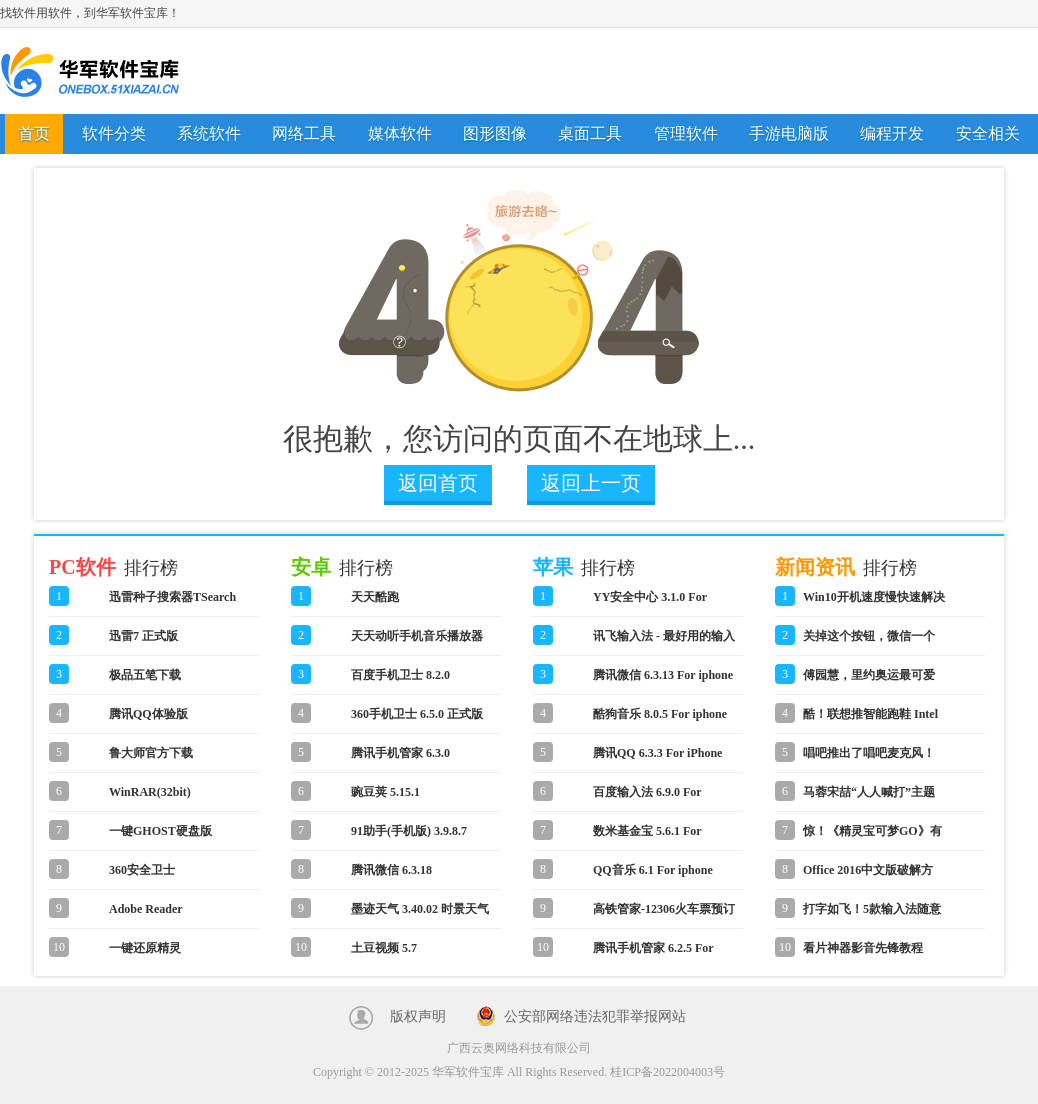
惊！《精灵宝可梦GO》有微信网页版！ (872, 837)
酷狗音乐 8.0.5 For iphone (660, 714)
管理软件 (686, 133)
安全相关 (988, 133)
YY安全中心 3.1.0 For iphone (650, 603)
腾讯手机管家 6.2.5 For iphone (653, 954)
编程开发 (892, 133)
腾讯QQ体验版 (148, 714)
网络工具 (304, 133)
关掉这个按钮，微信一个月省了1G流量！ (869, 642)
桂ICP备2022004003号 (667, 1072)
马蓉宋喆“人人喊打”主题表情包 (869, 798)
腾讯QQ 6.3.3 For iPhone (657, 753)
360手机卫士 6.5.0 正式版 (417, 714)
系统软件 (209, 133)
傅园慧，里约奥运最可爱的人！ (869, 681)
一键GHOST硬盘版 (160, 831)
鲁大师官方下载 (151, 753)
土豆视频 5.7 (384, 948)
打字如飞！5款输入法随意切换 (872, 915)
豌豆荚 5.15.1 (385, 792)
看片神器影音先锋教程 (863, 948)
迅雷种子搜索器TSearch (172, 597)
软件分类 (114, 133)
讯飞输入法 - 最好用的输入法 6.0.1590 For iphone (664, 642)
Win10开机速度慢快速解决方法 (874, 603)
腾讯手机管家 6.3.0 (400, 753)
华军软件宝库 (90, 71)
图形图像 (495, 133)
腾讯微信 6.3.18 (391, 870)
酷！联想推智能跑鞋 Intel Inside (870, 720)
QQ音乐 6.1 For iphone (653, 870)
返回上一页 (591, 483)
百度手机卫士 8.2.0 (400, 675)
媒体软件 (400, 133)
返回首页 (438, 483)
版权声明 (418, 1016)
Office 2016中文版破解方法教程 (868, 876)
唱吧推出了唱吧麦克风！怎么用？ (869, 759)
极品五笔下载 (145, 675)
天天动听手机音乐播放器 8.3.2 (417, 642)
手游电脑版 (789, 133)
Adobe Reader (146, 909)
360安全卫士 (142, 870)
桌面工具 (590, 133)
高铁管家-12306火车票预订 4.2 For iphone (664, 915)
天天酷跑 (375, 597)
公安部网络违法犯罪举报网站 (595, 1016)
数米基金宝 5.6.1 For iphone (647, 837)
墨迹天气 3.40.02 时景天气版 (420, 915)
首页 (34, 133)
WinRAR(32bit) (150, 792)
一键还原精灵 (145, 948)
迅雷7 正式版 (143, 636)
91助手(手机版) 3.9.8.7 (409, 831)
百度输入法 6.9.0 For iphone (647, 798)
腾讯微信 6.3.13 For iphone (663, 675)
